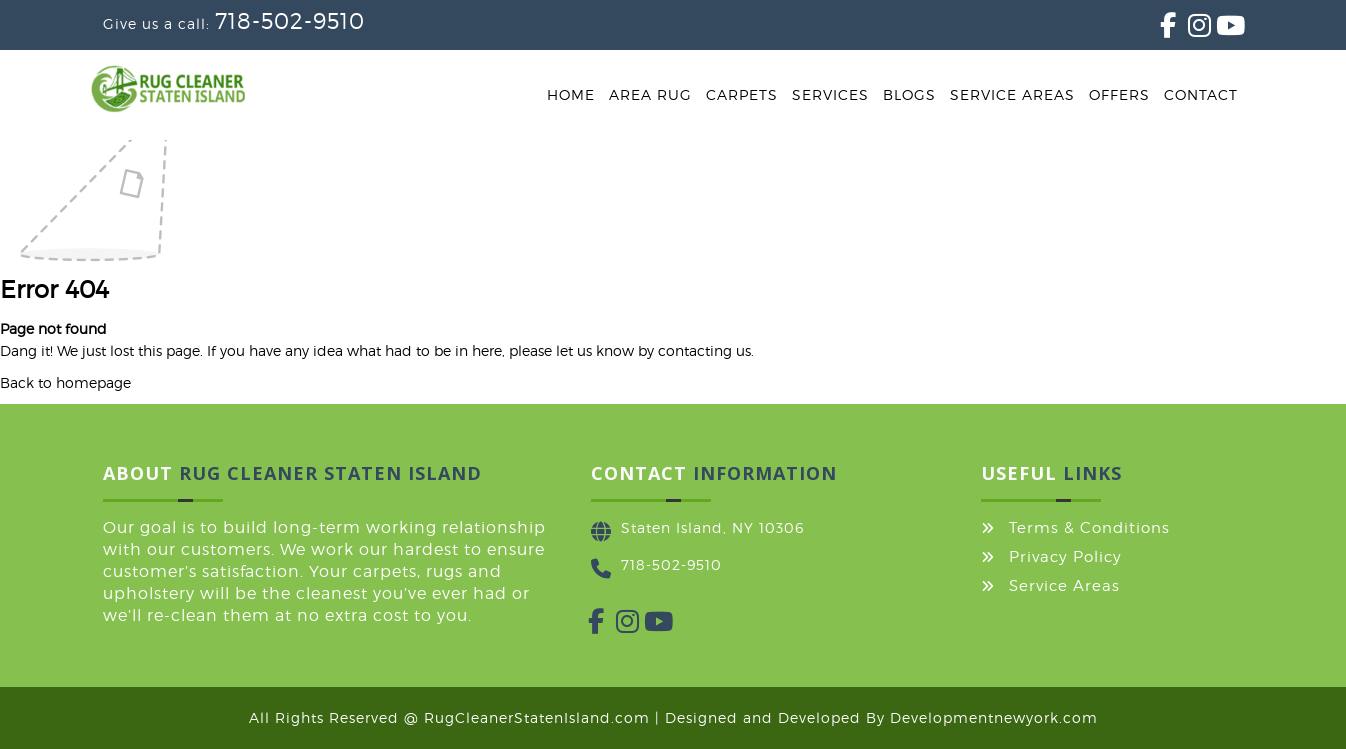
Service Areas (1012, 94)
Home (571, 94)
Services (830, 94)
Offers (1119, 94)
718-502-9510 (290, 21)
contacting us (704, 350)
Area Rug (650, 94)
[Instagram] (1188, 29)
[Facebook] (1160, 29)
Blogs (909, 94)
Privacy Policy (1065, 557)
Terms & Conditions (1089, 528)
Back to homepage (65, 382)
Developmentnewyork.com (994, 717)
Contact (1201, 94)
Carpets (742, 94)
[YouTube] (1216, 29)
